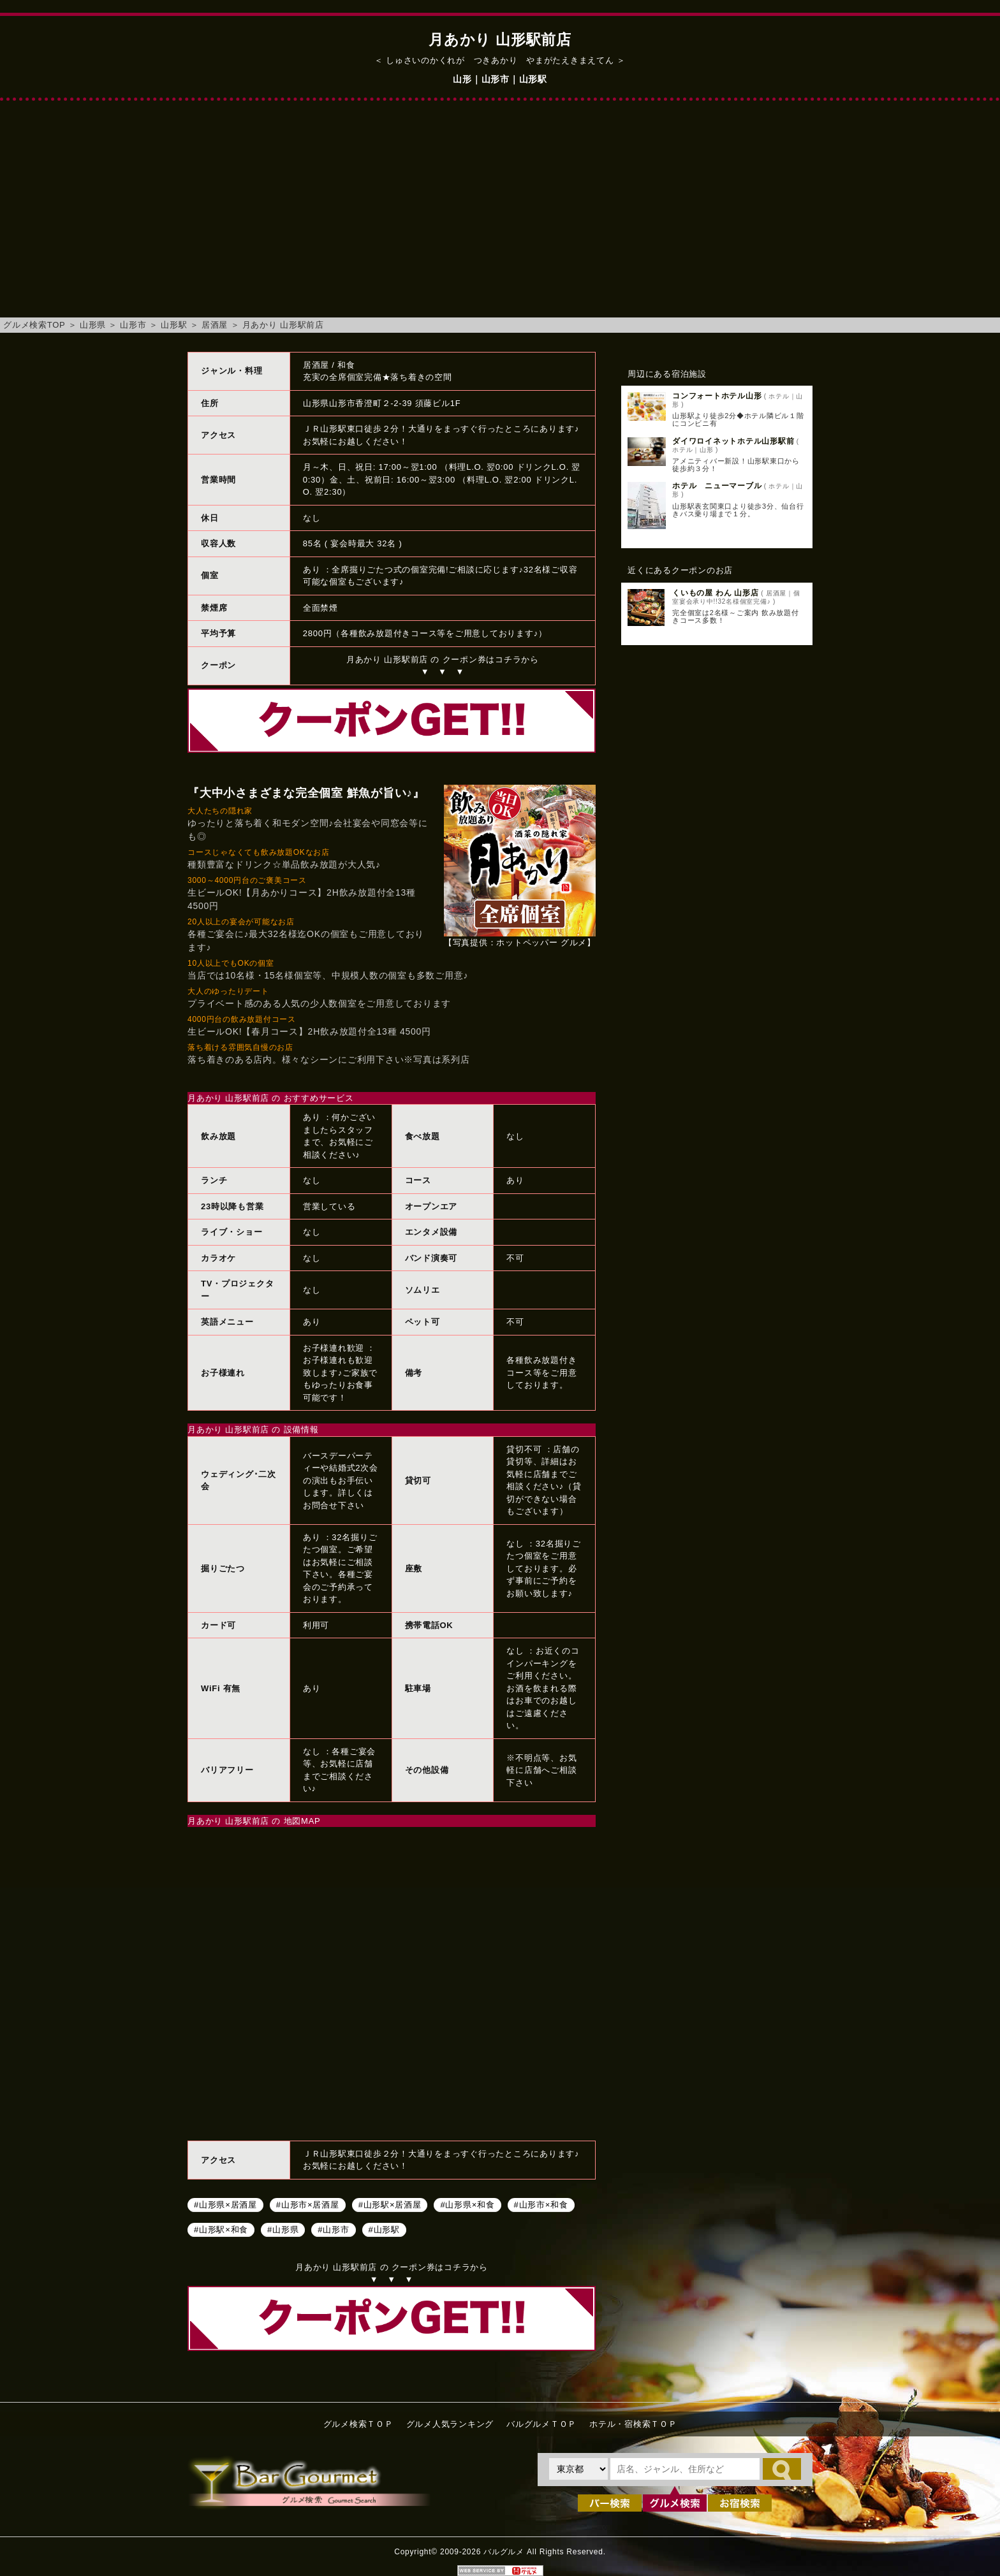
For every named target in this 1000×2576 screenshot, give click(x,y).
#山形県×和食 (467, 2204)
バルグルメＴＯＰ (541, 2424)
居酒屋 (215, 325)
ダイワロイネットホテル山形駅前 (733, 441)
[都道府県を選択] (578, 2469)
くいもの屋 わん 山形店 (715, 592)
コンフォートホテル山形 (716, 395)
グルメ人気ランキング (450, 2424)
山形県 (93, 325)
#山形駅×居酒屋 (390, 2204)
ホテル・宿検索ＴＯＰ (633, 2424)
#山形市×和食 (541, 2204)
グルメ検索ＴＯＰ (358, 2424)
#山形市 (333, 2229)
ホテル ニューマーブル (716, 485)
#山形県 (282, 2229)
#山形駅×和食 (221, 2229)
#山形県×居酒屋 (225, 2204)
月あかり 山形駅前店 (283, 325)
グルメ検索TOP (34, 325)
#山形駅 (384, 2229)
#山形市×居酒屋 (307, 2204)
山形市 (133, 325)
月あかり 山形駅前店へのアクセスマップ (392, 1982)
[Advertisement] (500, 215)
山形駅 (174, 325)
